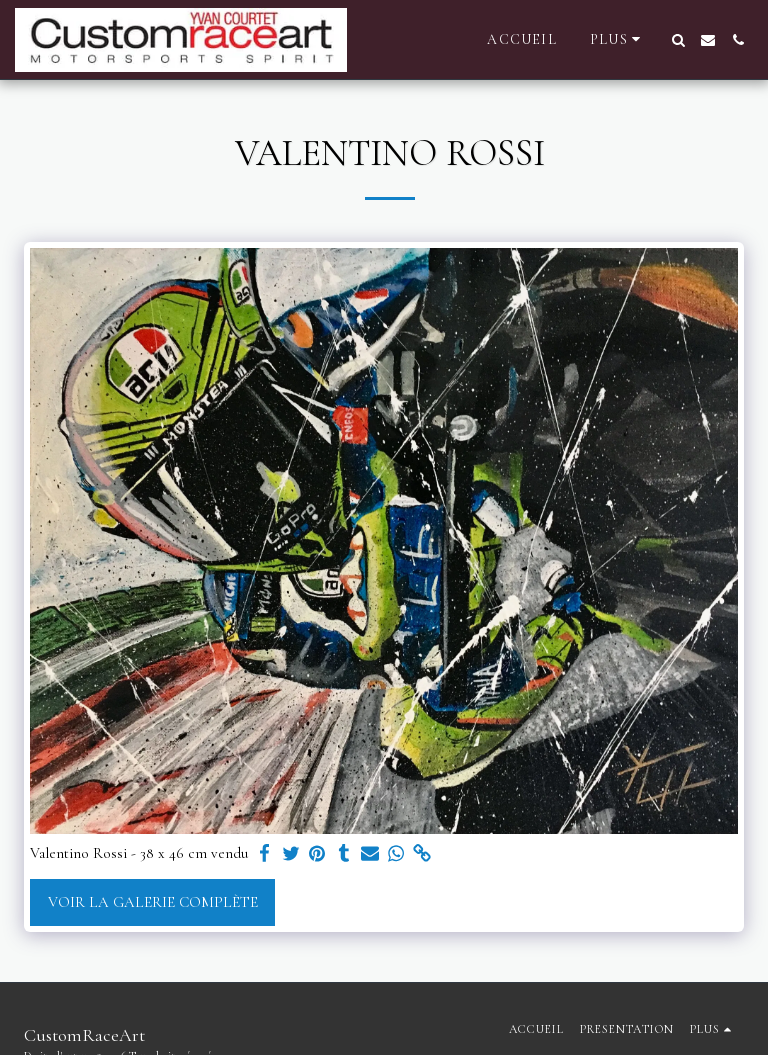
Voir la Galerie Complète (153, 902)
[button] (678, 40)
